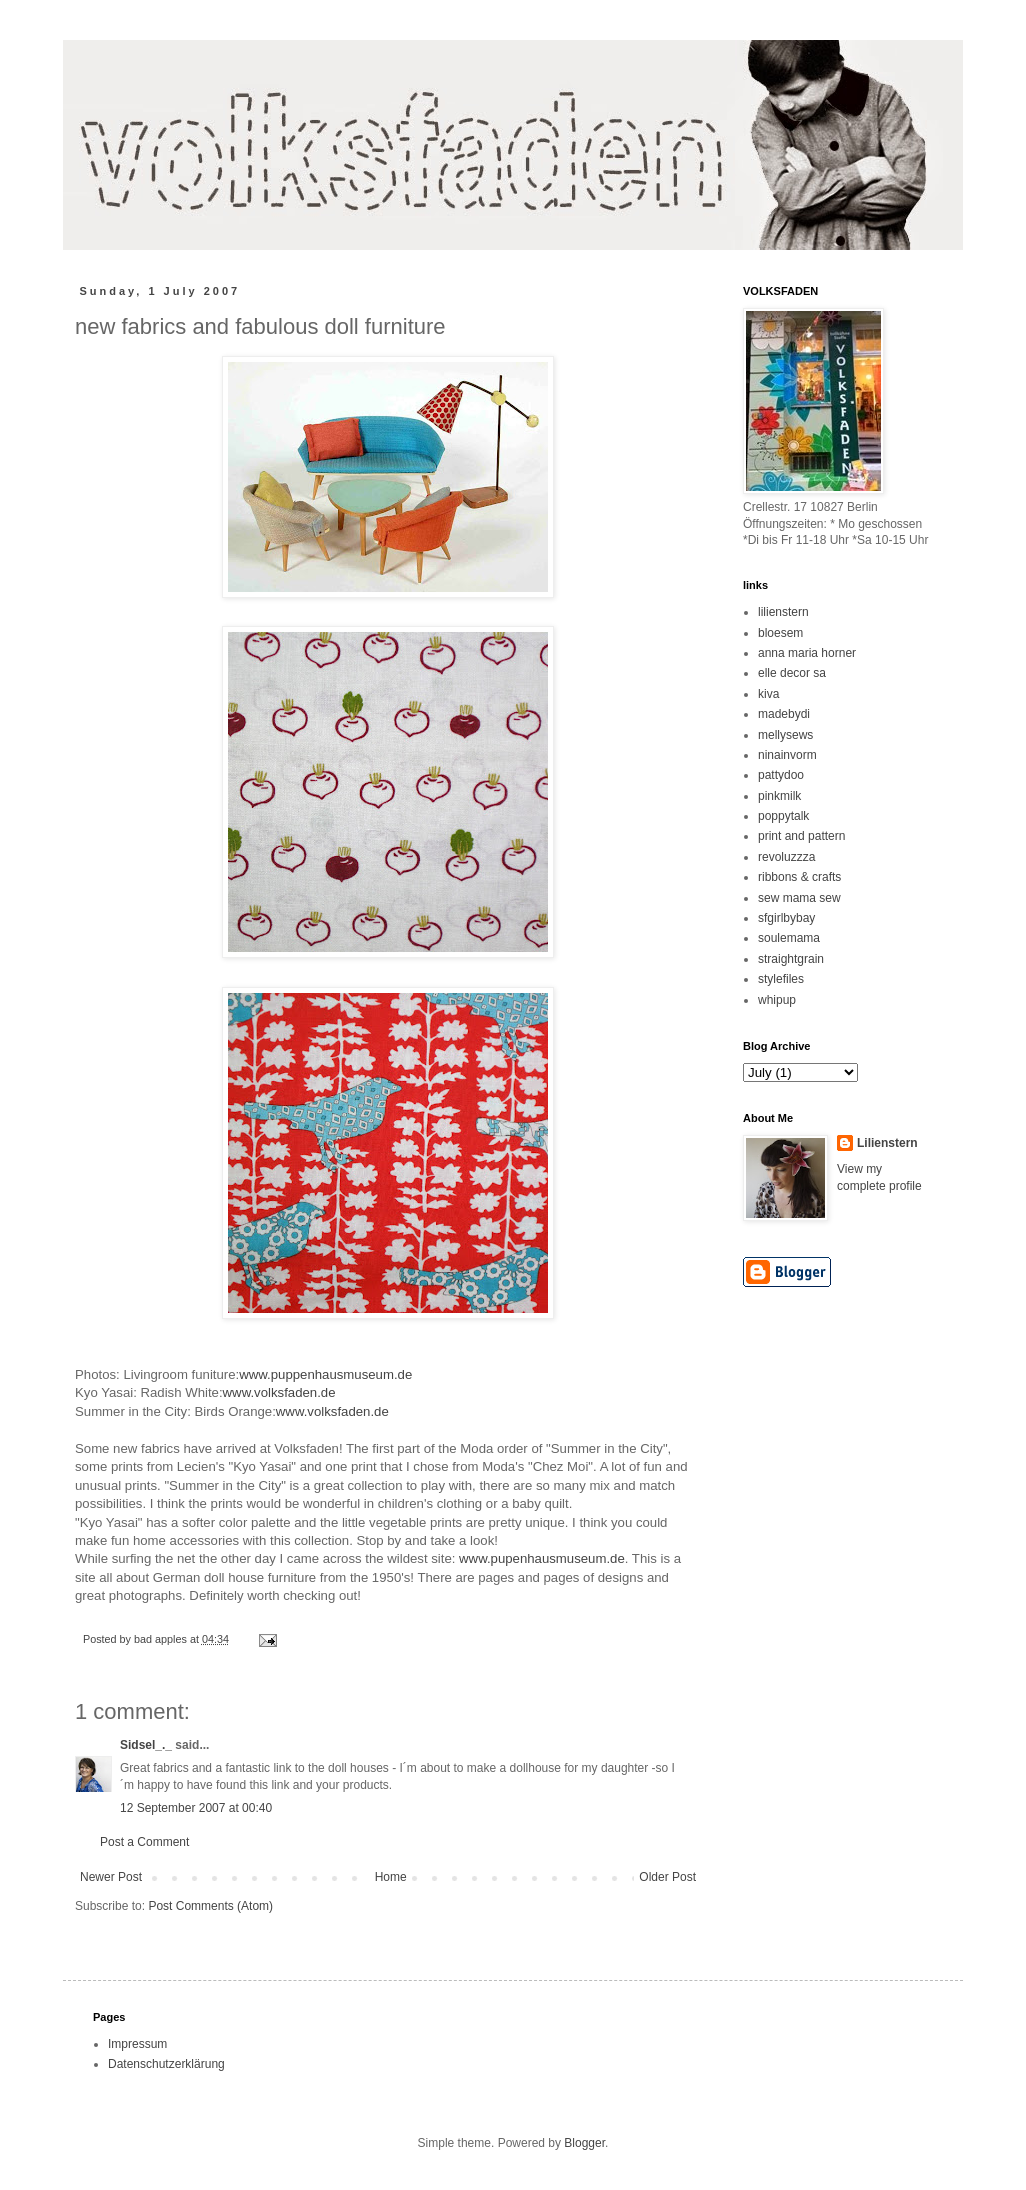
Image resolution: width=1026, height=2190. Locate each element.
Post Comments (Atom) (210, 1906)
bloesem (780, 633)
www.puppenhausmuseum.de (325, 1374)
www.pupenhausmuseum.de (542, 1558)
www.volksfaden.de (279, 1392)
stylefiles (781, 979)
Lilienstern (887, 1143)
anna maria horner (807, 653)
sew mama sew (799, 898)
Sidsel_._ (146, 1745)
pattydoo (781, 775)
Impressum (137, 2044)
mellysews (785, 735)
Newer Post (111, 1877)
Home (391, 1877)
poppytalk (783, 816)
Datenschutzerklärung (166, 2064)
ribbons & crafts (799, 877)
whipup (777, 1000)
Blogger (584, 2143)
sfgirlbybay (786, 918)
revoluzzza (786, 857)
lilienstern (783, 612)
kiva (768, 694)
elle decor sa (792, 673)
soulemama (789, 938)
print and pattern (801, 836)
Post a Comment (144, 1842)
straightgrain (791, 959)
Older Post (667, 1877)
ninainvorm (787, 755)
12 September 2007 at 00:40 (196, 1808)
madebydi (784, 714)
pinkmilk (779, 796)
